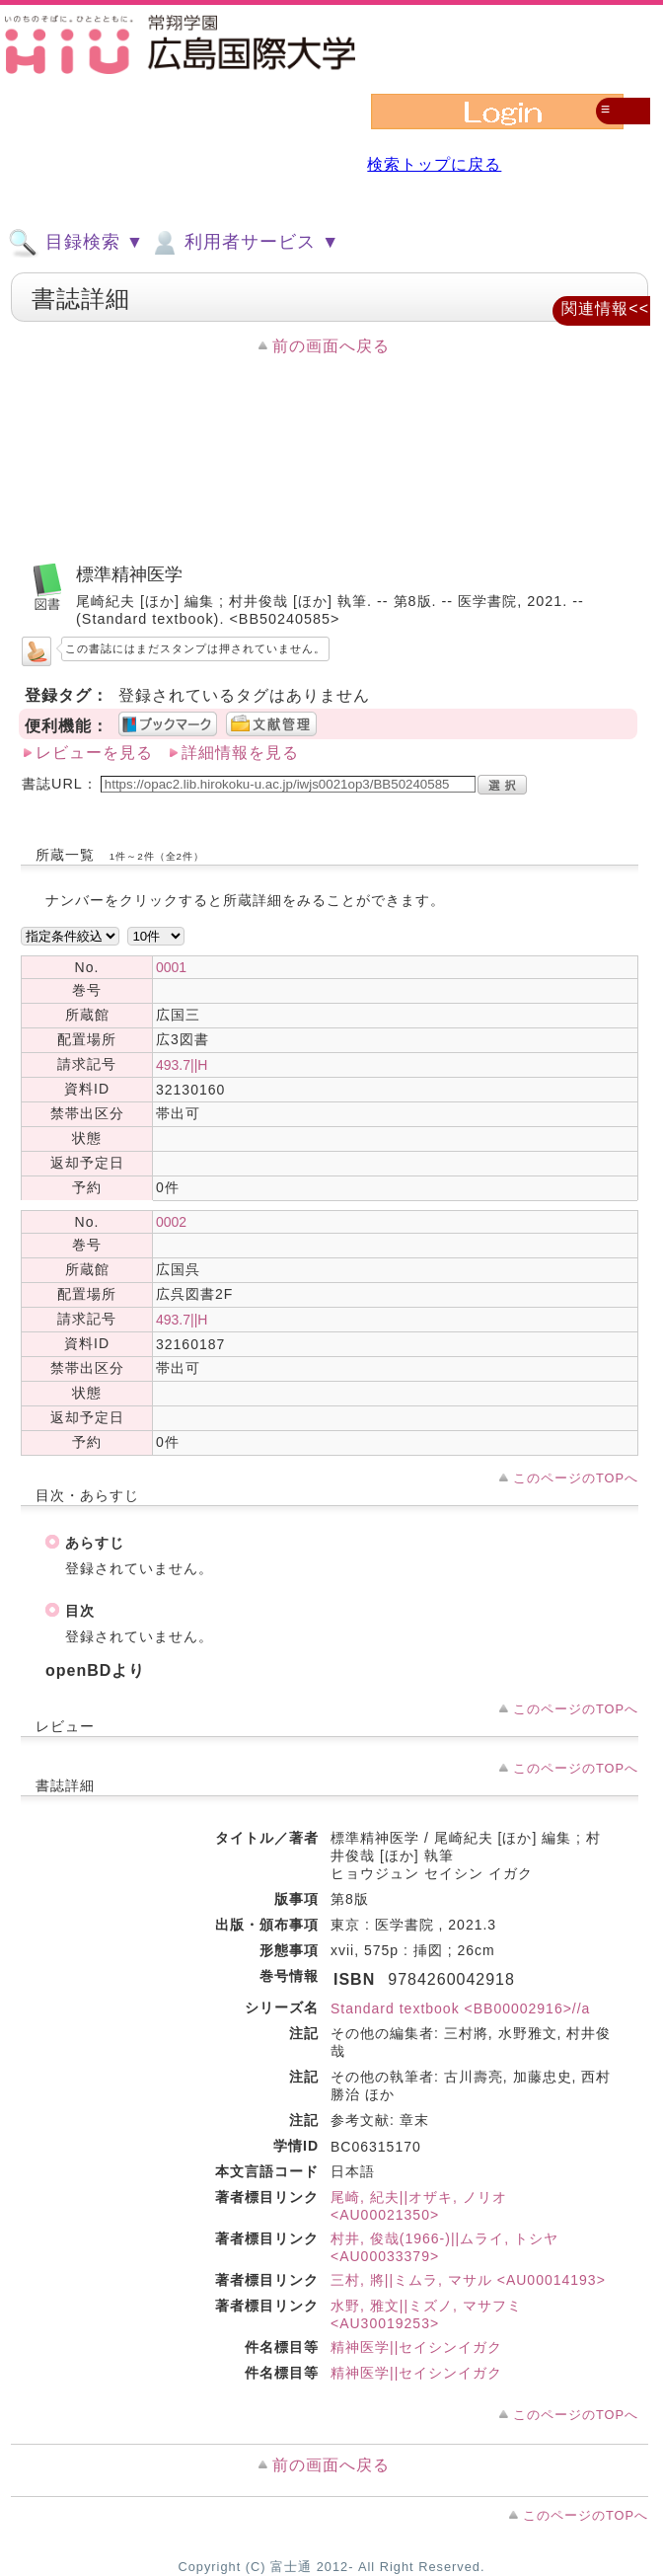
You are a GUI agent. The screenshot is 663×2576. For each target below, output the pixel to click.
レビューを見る (94, 752)
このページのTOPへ (575, 1478)
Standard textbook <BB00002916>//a (460, 2008)
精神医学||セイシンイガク (416, 2347)
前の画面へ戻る (331, 346)
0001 (171, 967)
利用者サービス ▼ (244, 243)
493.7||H (181, 1065)
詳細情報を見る (240, 752)
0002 (171, 1222)
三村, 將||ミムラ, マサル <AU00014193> (468, 2280)
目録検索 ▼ (76, 243)
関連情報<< (605, 308)
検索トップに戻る (434, 164)
